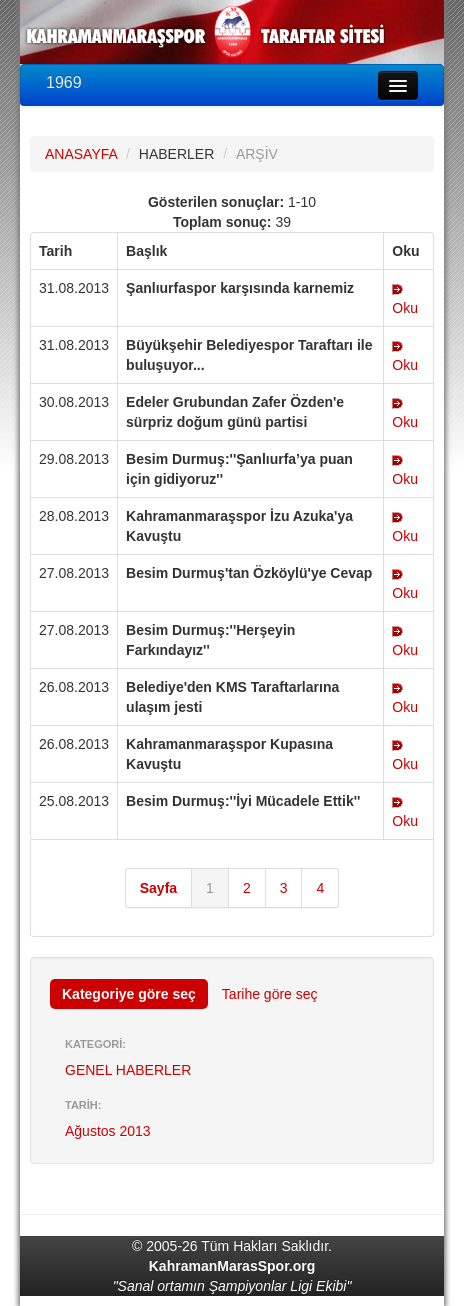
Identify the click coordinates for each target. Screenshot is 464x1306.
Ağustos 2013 (108, 1131)
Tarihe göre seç (270, 994)
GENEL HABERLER (128, 1070)
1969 (64, 82)
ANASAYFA (81, 154)
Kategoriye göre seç (129, 994)
